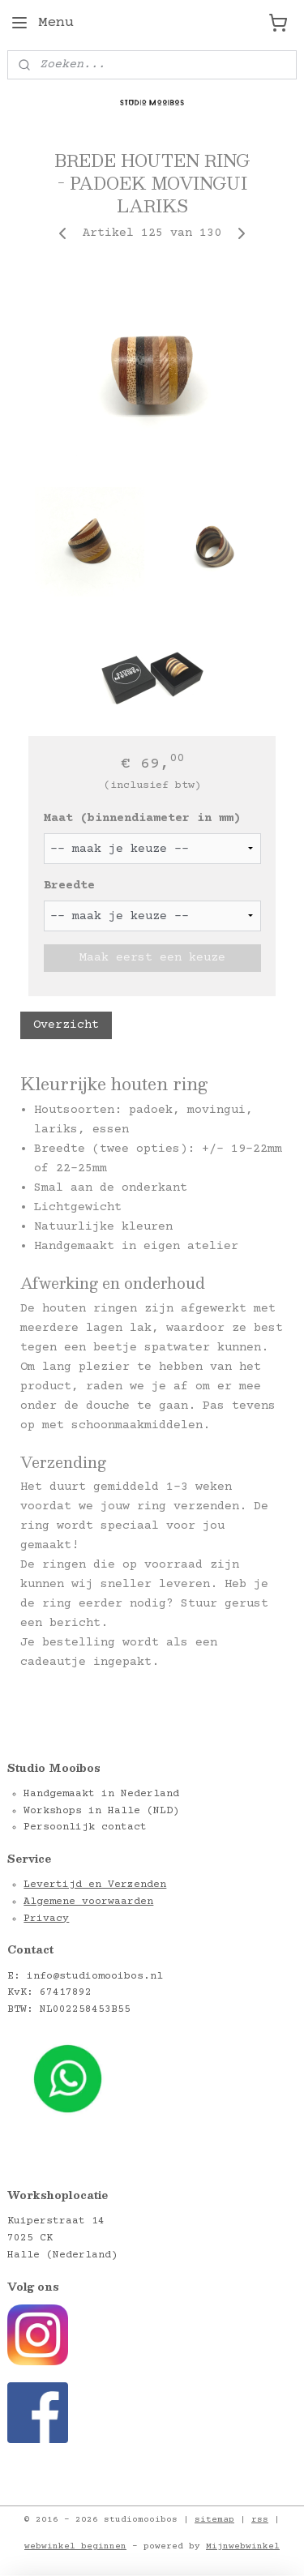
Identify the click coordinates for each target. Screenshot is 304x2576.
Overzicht (66, 1025)
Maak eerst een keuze (152, 957)
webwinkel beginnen (75, 2546)
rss (259, 2519)
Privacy (46, 1918)
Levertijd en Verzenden (95, 1884)
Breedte (69, 885)
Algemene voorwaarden (88, 1901)
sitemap (214, 2519)
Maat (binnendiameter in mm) (142, 818)
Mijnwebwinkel (243, 2546)
